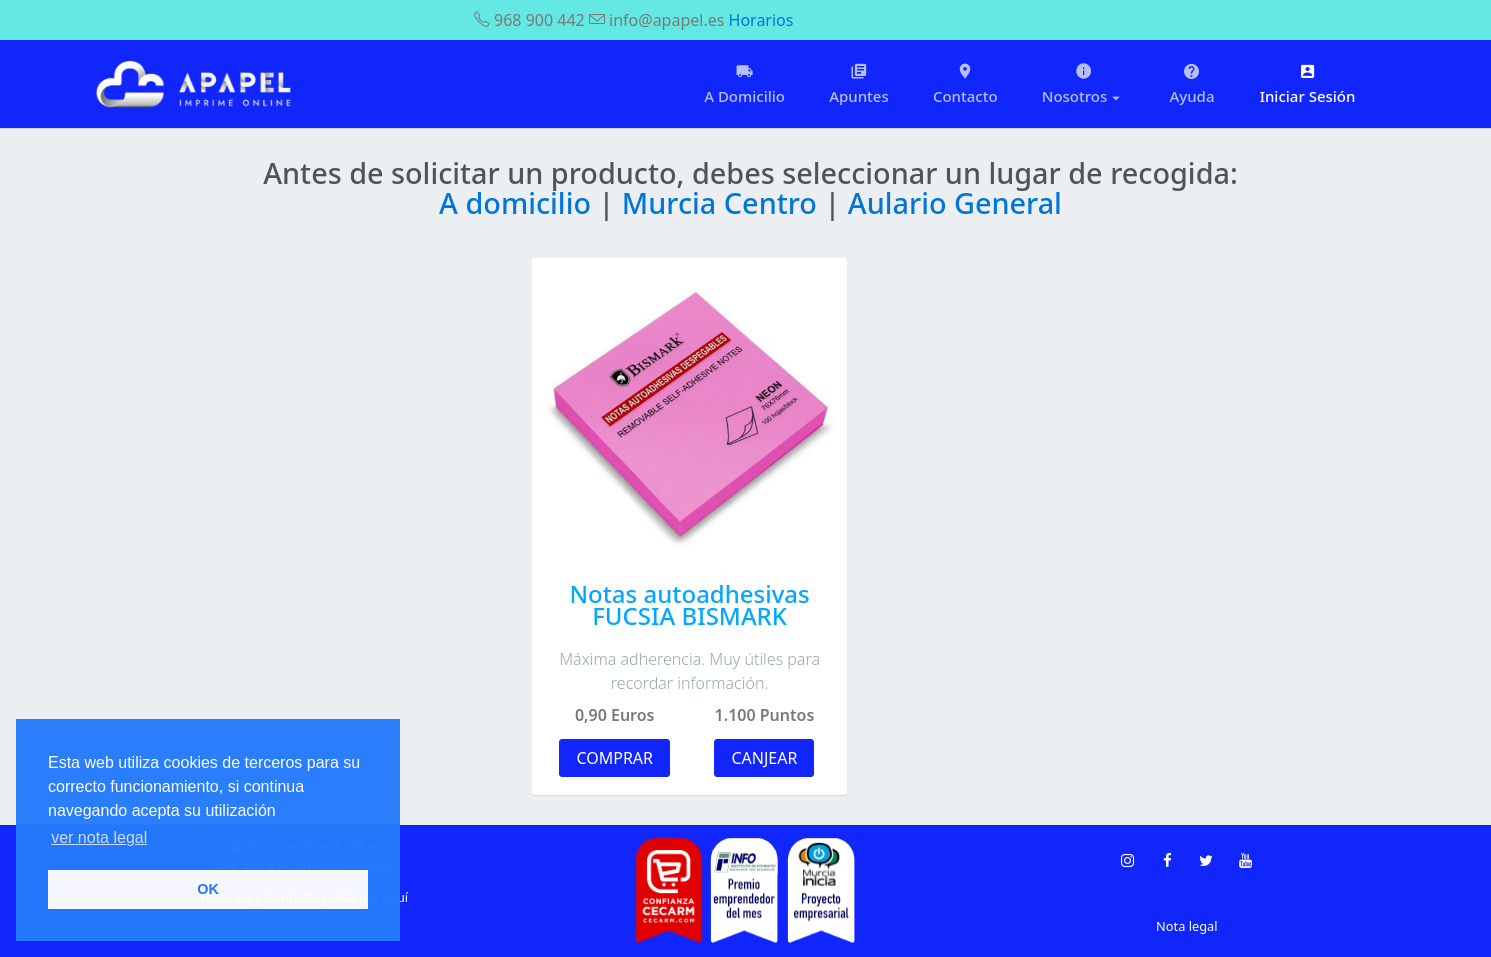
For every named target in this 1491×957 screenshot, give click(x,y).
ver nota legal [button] (99, 837)
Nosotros (1084, 84)
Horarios (761, 20)
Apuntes (859, 83)
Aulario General (955, 202)
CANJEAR (764, 758)
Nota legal (1186, 926)
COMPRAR (614, 758)
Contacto (965, 83)
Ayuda (1191, 83)
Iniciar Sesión (1308, 83)
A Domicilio (744, 83)
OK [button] (208, 889)
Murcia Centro (723, 202)
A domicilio (518, 202)
